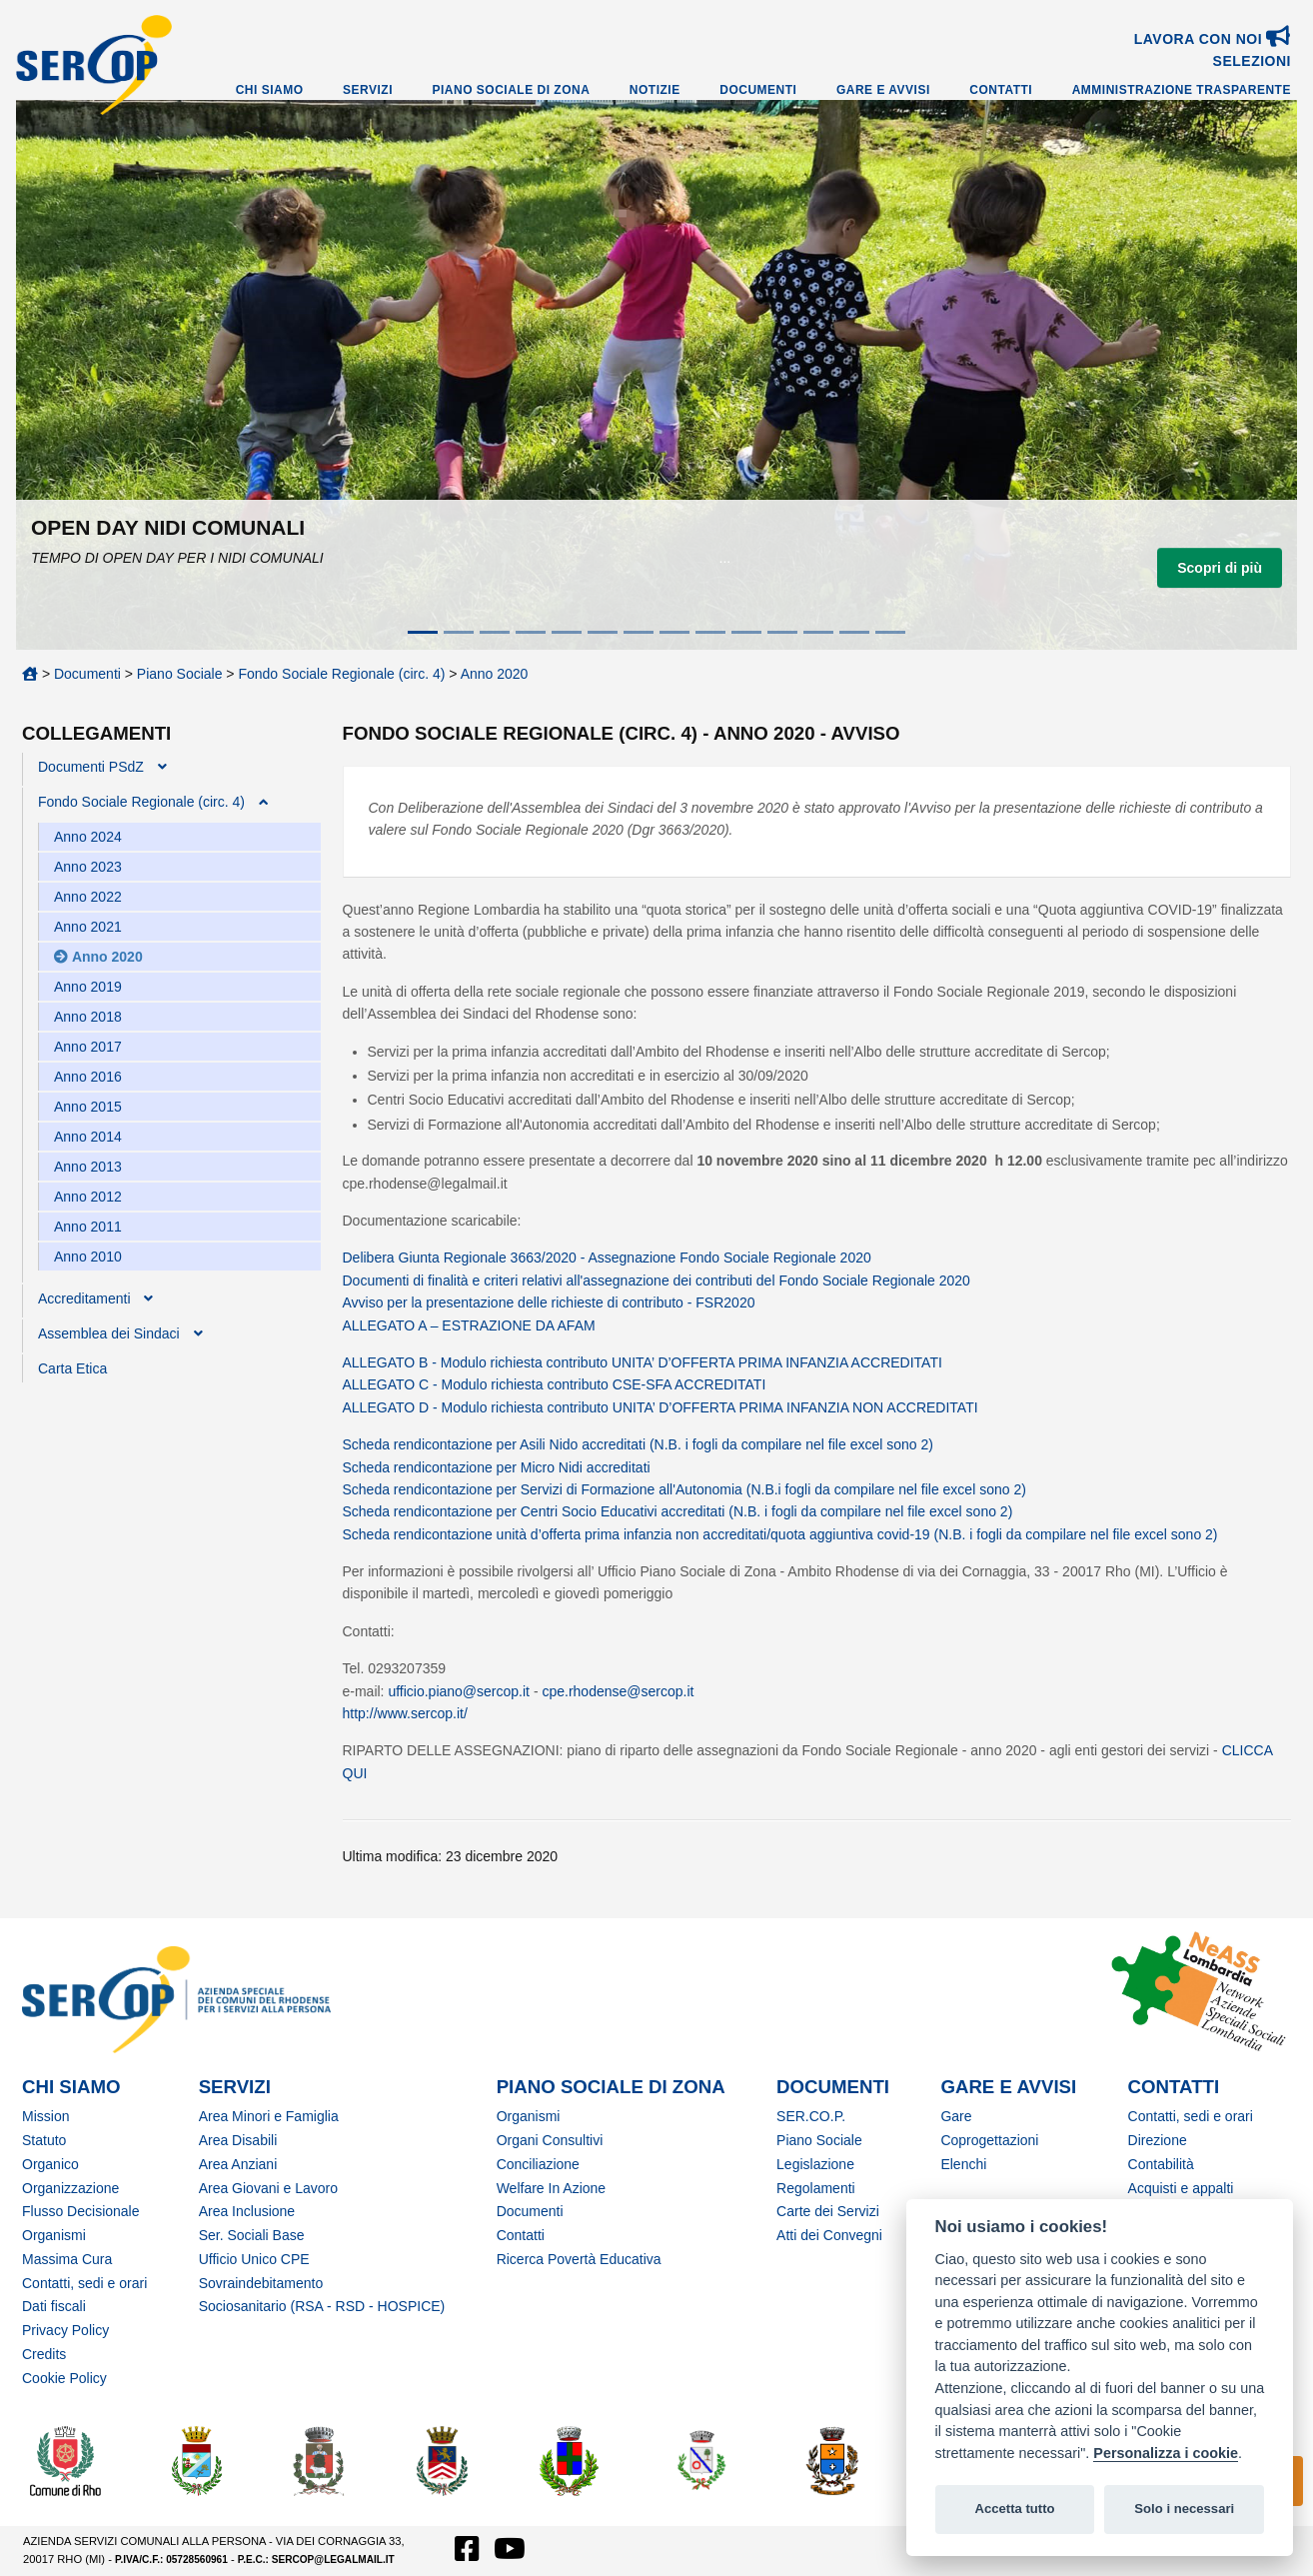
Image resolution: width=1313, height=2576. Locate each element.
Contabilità (1161, 2164)
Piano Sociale (180, 674)
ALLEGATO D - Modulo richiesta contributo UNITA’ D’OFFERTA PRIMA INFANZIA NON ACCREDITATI (660, 1407)
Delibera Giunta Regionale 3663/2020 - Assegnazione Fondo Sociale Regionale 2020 (607, 1258)
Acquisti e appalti (1181, 2188)
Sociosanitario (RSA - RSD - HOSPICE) (322, 2306)
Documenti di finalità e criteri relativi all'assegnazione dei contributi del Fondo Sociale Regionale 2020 (656, 1280)
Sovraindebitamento (261, 2283)
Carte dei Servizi (827, 2211)
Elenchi (963, 2164)
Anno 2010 (88, 1257)
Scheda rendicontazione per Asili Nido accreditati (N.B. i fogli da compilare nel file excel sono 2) (638, 1444)
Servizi (368, 90)
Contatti (1000, 90)
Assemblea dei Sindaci (109, 1333)
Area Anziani (238, 2164)
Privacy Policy (65, 2330)
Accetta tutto (1014, 2508)
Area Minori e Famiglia (269, 2116)
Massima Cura (67, 2259)
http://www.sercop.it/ (405, 1713)
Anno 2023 (88, 867)
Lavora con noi (1212, 39)
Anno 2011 (88, 1227)
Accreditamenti (84, 1298)
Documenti (757, 90)
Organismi (54, 2235)
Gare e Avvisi (883, 90)
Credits (44, 2354)
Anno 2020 (495, 674)
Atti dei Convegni (829, 2235)
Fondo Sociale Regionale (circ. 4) (341, 674)
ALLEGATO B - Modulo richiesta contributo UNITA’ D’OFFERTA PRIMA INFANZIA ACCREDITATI (642, 1362)
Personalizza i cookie (1165, 2453)
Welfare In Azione (551, 2188)
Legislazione (815, 2164)
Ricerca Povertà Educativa (579, 2259)
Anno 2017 (88, 1047)
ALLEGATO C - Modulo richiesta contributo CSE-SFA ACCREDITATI (554, 1384)
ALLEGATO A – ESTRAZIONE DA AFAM (469, 1325)
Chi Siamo (270, 90)
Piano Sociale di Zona (512, 90)
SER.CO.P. (810, 2116)
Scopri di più (1219, 568)
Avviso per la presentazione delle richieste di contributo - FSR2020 (549, 1302)
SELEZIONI (1252, 61)
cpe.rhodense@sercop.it (617, 1691)
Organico (50, 2164)
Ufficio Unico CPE (254, 2259)
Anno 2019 (88, 987)
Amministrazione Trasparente (1181, 90)
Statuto (44, 2140)
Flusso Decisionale (81, 2211)
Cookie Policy (64, 2378)
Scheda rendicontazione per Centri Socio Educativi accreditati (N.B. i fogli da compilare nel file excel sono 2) (678, 1511)
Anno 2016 (88, 1077)
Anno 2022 (88, 897)
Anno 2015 (88, 1107)
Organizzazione (70, 2188)
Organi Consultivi (550, 2140)
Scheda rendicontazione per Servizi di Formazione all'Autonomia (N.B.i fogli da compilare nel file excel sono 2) (684, 1489)
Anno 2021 (88, 927)
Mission (45, 2116)
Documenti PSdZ (91, 767)
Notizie (655, 90)
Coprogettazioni (989, 2140)
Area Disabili (238, 2140)
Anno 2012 (88, 1197)
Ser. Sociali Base (252, 2235)
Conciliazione (538, 2164)
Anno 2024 (88, 837)
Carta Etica (72, 1368)
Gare (955, 2116)
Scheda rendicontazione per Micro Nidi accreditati (497, 1467)
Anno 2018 (88, 1017)
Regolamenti (815, 2188)
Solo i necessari (1184, 2508)
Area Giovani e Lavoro (268, 2188)
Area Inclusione (247, 2211)
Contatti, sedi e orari (84, 2283)
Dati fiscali (54, 2306)
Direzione (1157, 2140)
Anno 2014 (88, 1137)
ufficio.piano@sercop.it (459, 1691)
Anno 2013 (88, 1167)
